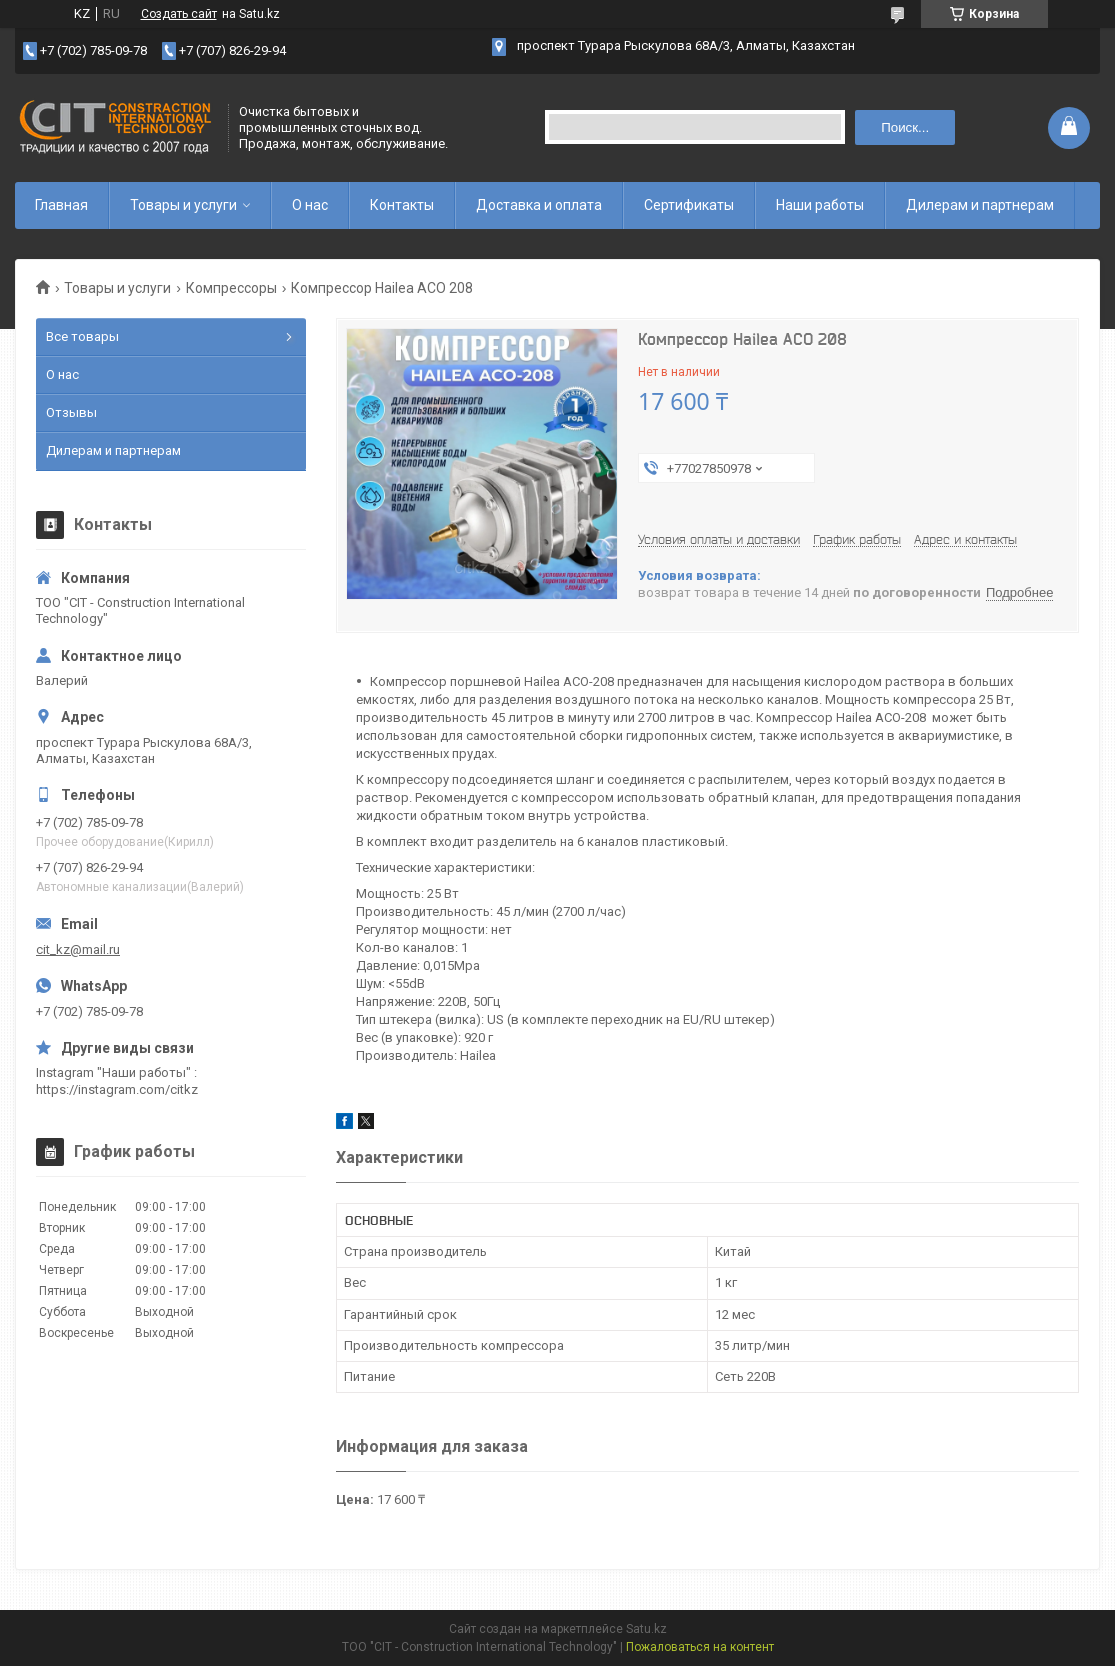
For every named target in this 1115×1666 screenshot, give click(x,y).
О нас (310, 205)
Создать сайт (179, 14)
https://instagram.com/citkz (117, 1089)
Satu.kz (646, 1629)
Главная (61, 205)
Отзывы (71, 412)
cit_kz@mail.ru (78, 949)
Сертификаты (689, 205)
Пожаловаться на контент (700, 1647)
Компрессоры (231, 288)
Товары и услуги (183, 205)
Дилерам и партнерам (980, 205)
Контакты (402, 205)
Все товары (82, 336)
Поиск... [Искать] (905, 127)
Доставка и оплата (539, 205)
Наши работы (820, 205)
